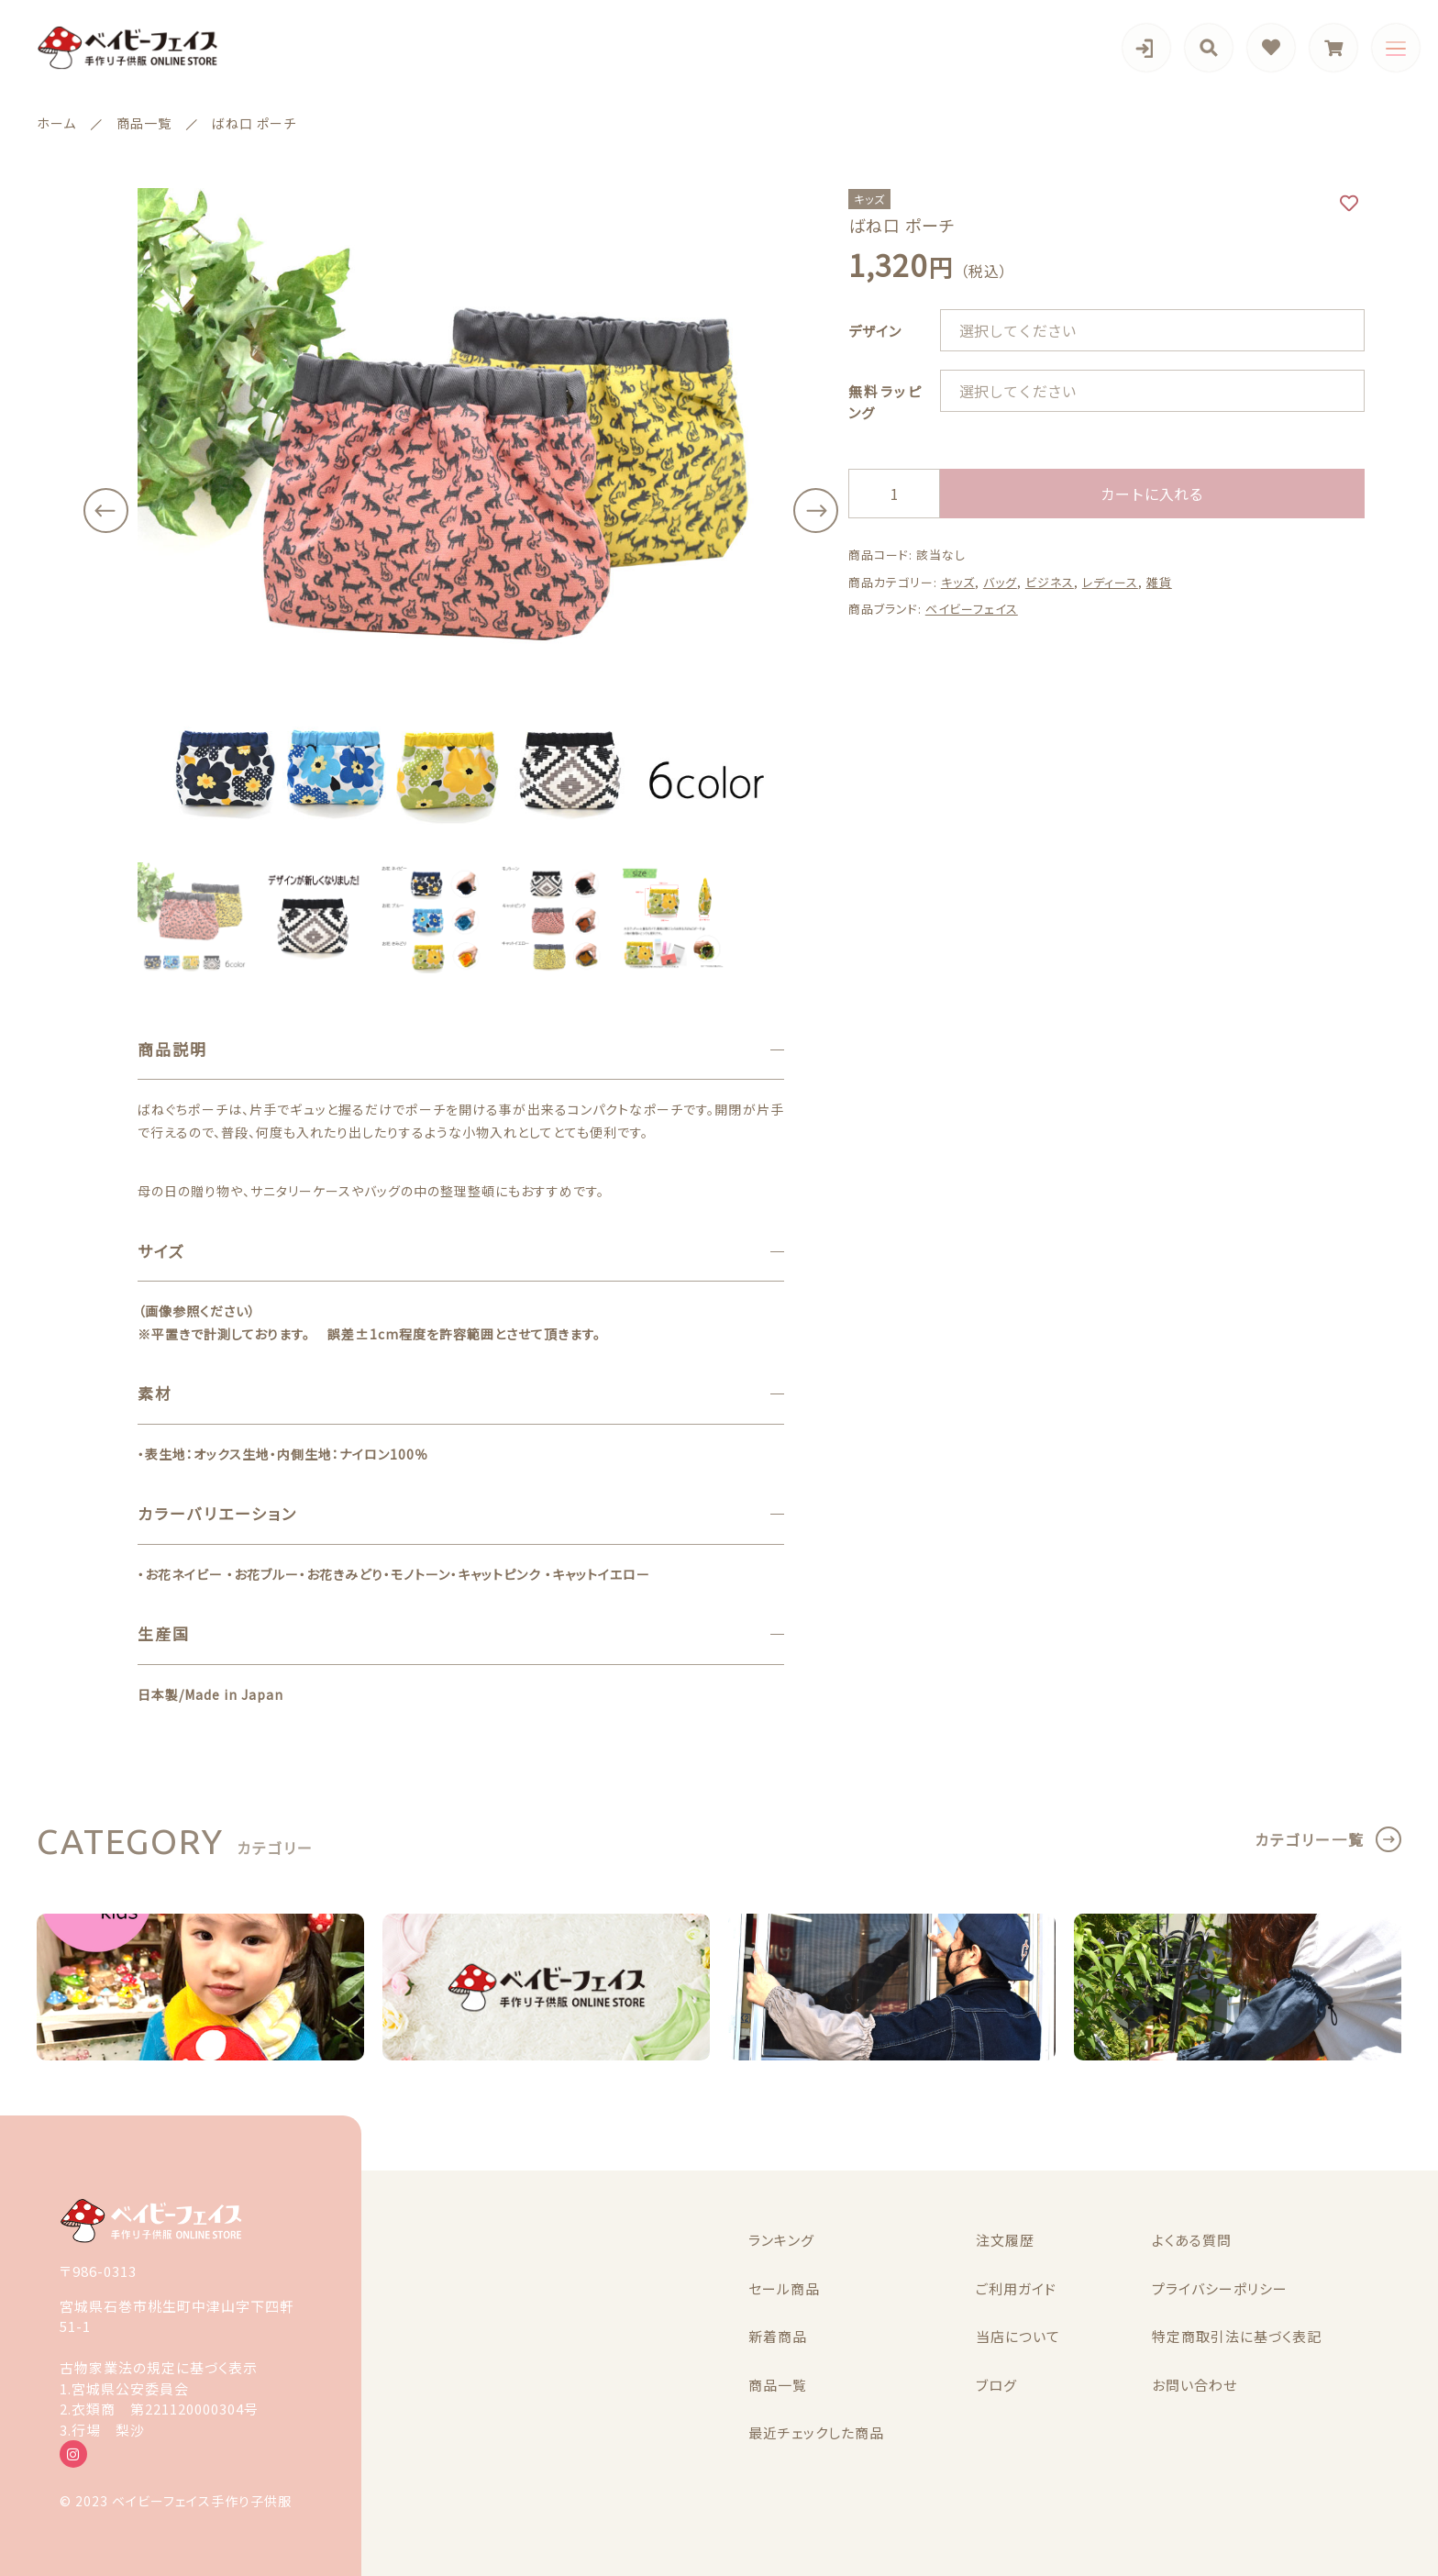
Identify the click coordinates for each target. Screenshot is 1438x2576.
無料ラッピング (885, 402)
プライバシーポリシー (1220, 2288)
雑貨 (1159, 582)
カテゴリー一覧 (1310, 1839)
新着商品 (777, 2336)
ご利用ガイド (1016, 2288)
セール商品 (784, 2288)
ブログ (996, 2384)
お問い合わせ (1194, 2384)
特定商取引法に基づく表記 (1237, 2336)
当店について (1018, 2336)
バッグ (1000, 582)
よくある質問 (1192, 2239)
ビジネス (1049, 582)
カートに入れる (1152, 494)
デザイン (875, 330)
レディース (1110, 582)
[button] (105, 511)
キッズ (958, 582)
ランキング (781, 2239)
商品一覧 (777, 2384)
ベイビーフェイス (971, 608)
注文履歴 (1005, 2239)
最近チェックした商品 (816, 2432)
